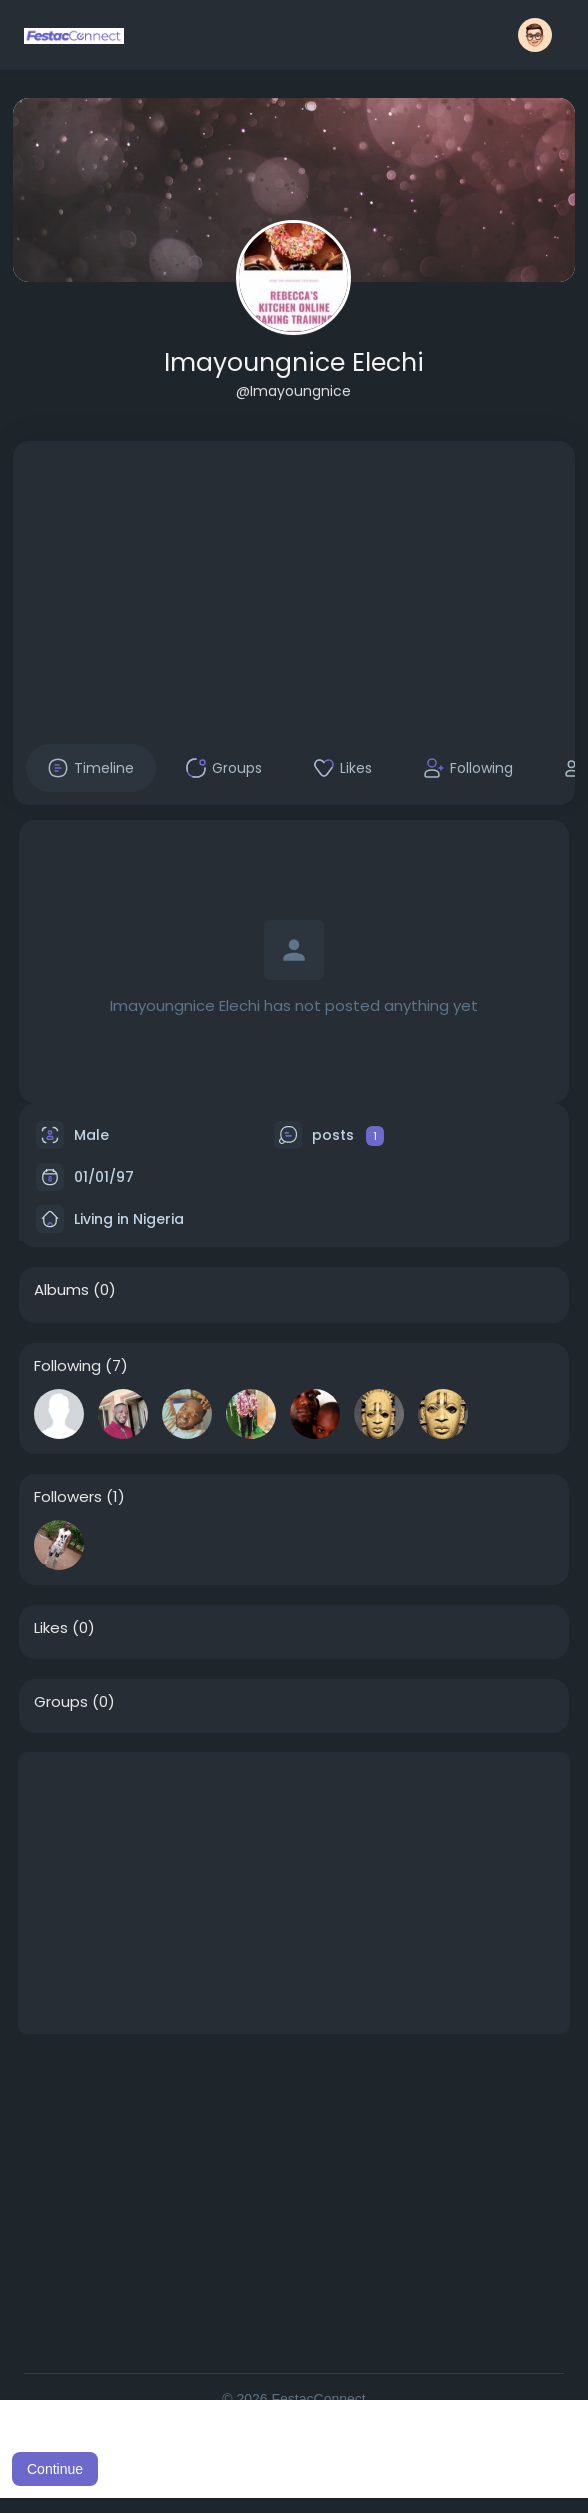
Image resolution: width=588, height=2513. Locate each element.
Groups (61, 1702)
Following (67, 1366)
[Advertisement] (294, 581)
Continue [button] (55, 2469)
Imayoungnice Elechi (294, 362)
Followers (68, 1497)
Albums (61, 1290)
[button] (535, 35)
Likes (51, 1628)
